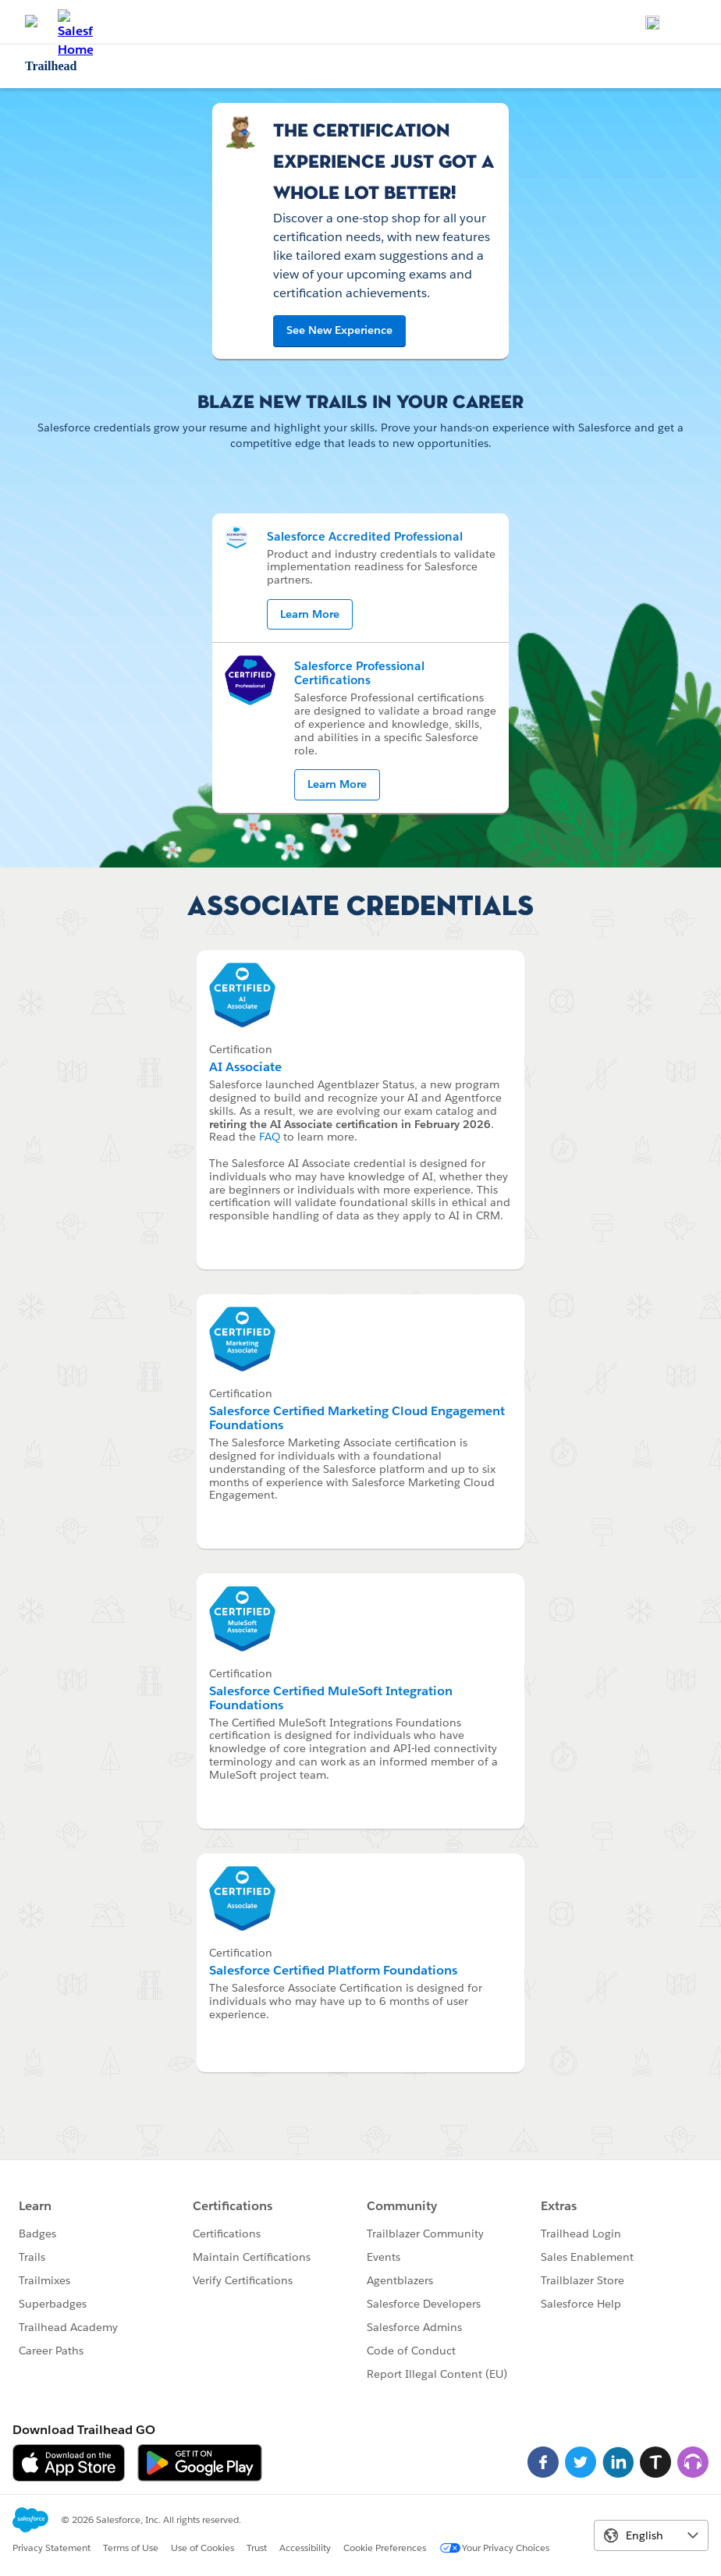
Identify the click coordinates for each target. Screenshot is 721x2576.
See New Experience (339, 330)
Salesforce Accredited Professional (365, 536)
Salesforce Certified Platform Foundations (333, 1970)
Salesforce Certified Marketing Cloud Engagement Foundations (357, 1418)
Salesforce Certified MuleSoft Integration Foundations (331, 1698)
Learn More (309, 614)
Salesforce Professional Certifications (359, 672)
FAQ (269, 1137)
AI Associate (245, 1067)
